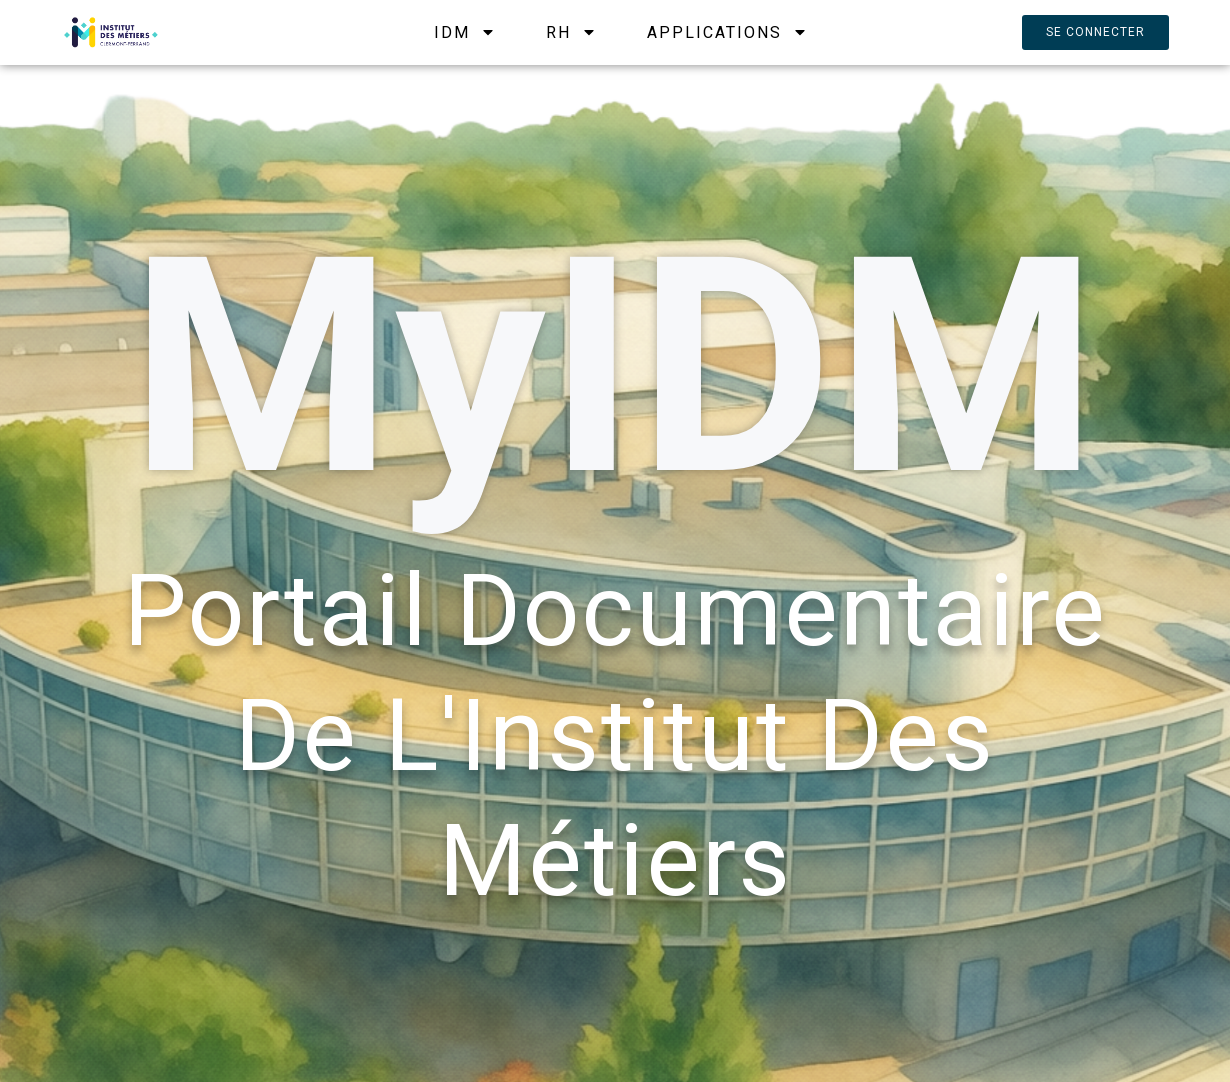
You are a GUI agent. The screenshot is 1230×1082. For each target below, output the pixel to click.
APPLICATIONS (727, 32)
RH (571, 32)
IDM (465, 32)
